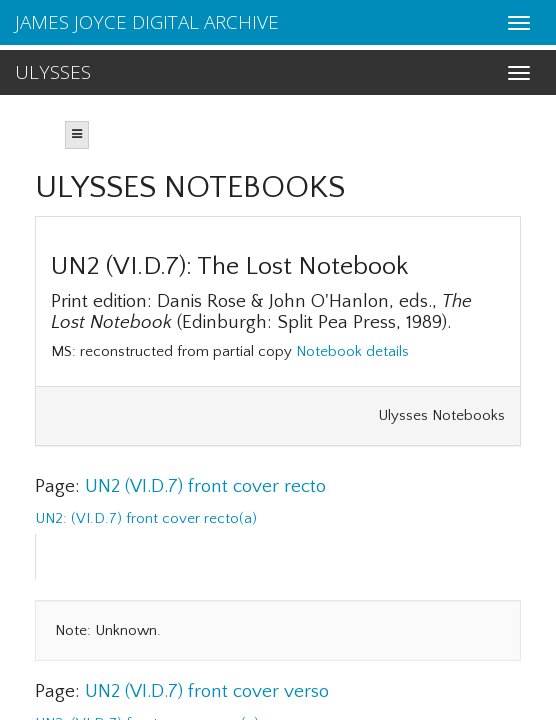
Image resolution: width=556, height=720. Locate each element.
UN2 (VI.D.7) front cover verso (207, 691)
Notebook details (352, 351)
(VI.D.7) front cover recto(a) (164, 518)
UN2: (53, 518)
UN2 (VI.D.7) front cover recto (205, 486)
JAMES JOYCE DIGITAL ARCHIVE (147, 22)
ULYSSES (53, 72)
